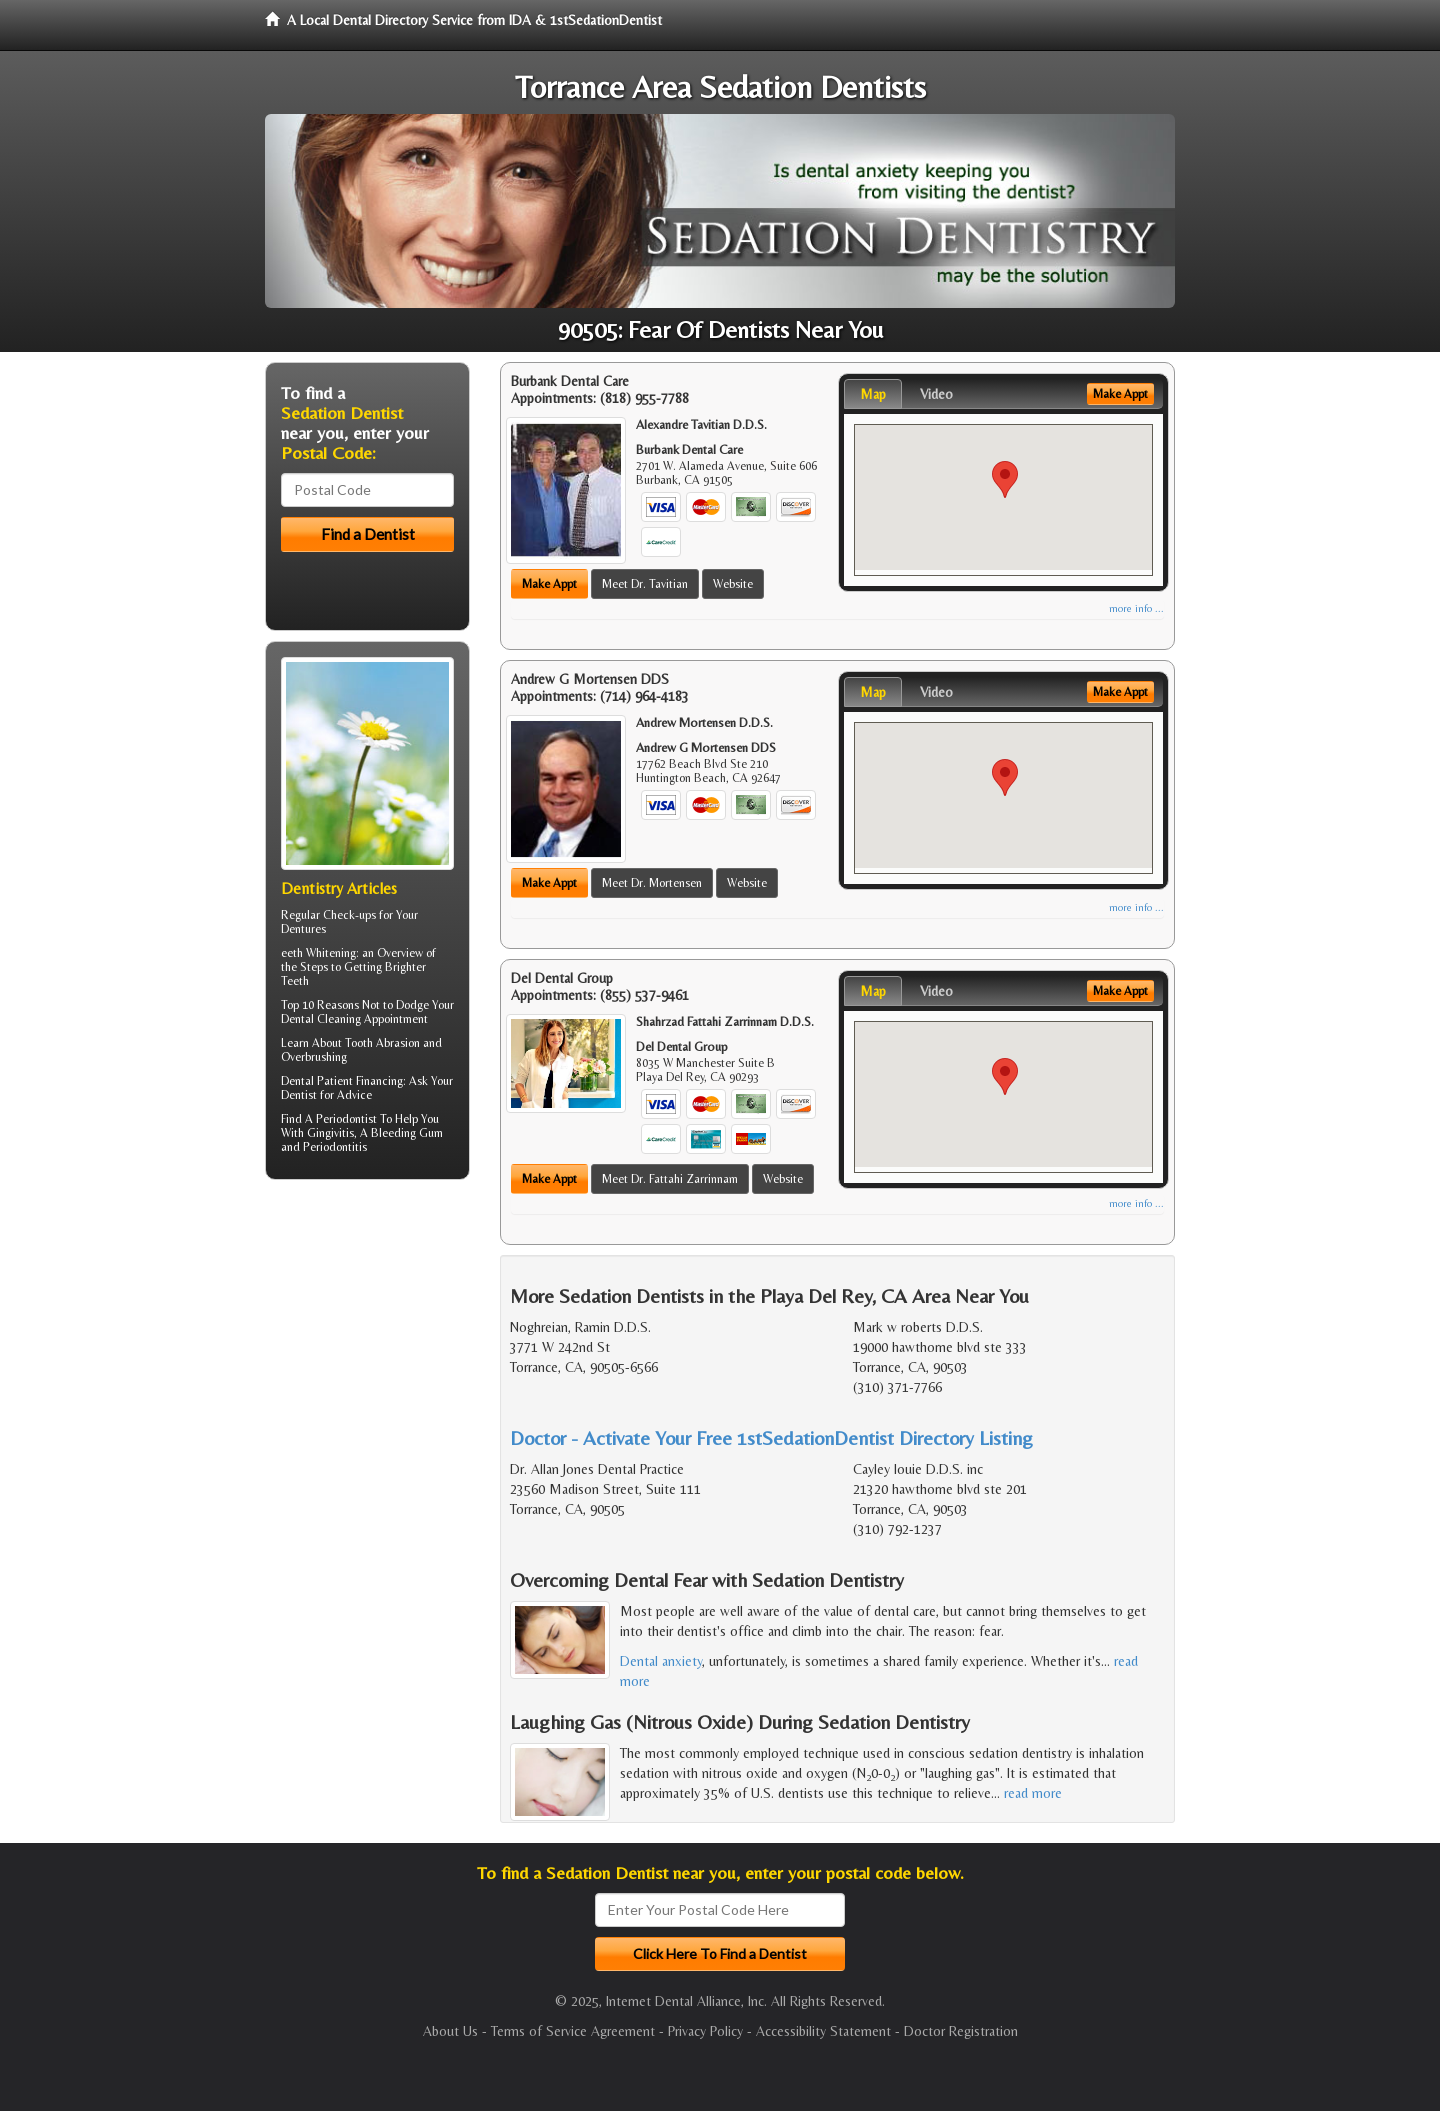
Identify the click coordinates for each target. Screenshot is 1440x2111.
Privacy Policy (705, 2031)
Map (873, 394)
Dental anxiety (661, 1661)
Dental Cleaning (321, 1019)
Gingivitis (330, 1133)
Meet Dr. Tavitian (645, 584)
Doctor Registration (961, 2031)
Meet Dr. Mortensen (652, 883)
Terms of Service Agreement (573, 2031)
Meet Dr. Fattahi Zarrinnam (670, 1179)
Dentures (303, 929)
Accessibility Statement (823, 2031)
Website (733, 584)
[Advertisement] (367, 1350)
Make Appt (549, 584)
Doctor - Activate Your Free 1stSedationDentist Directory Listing (771, 1437)
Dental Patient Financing (342, 1081)
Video (936, 394)
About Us (450, 2031)
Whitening (331, 953)
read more (1033, 1793)
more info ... (1136, 608)
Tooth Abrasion (382, 1043)
